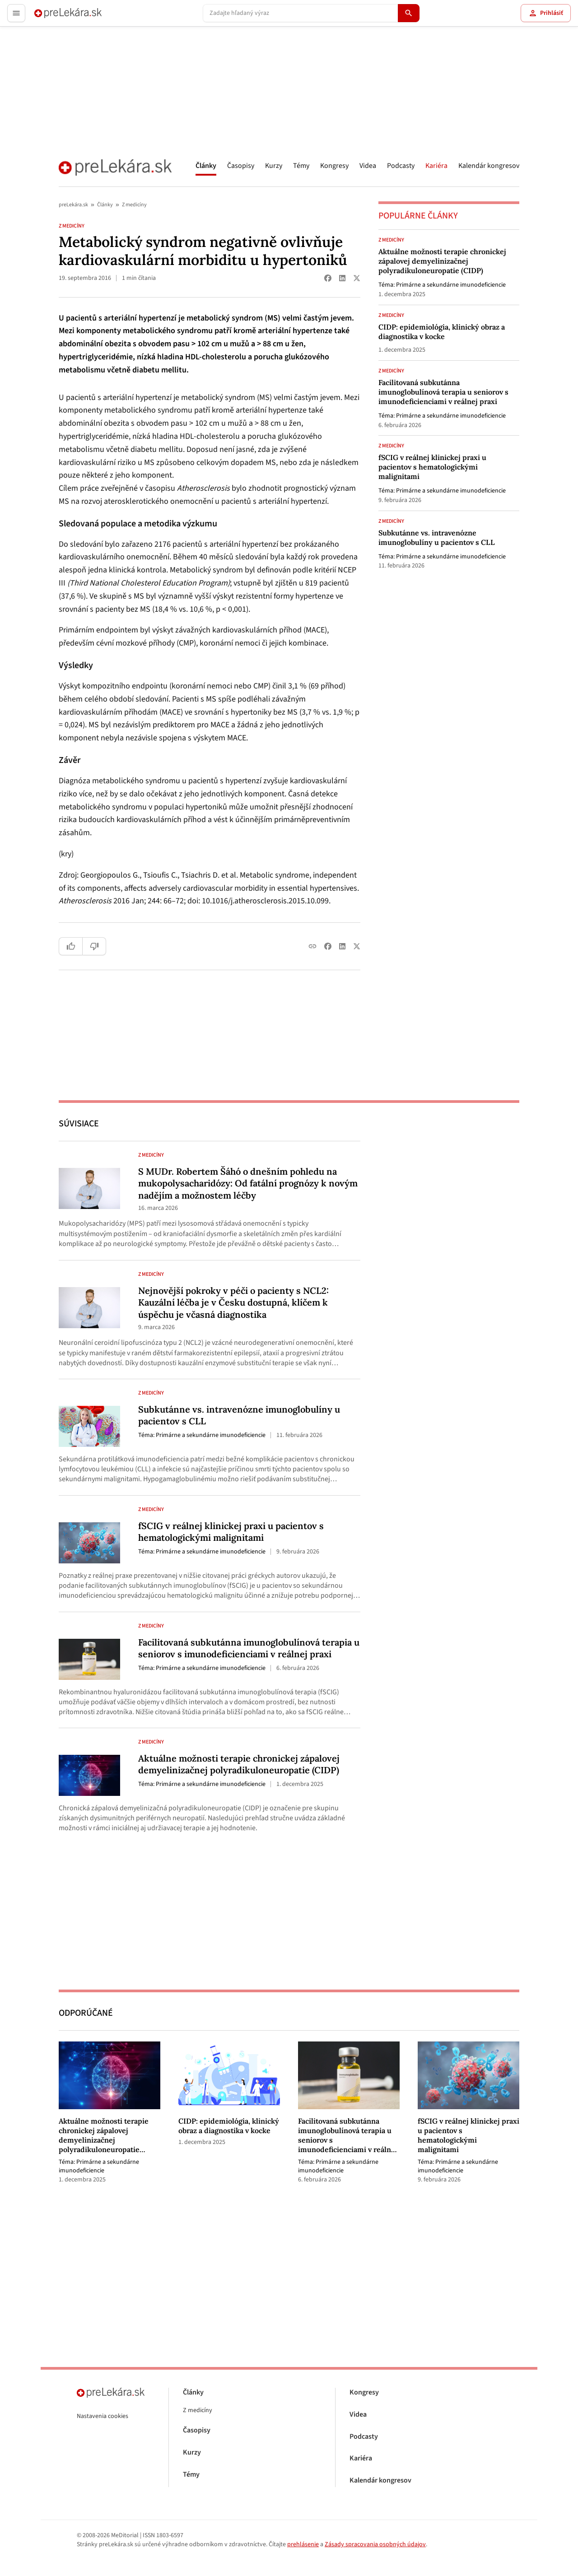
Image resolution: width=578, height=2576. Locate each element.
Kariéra (436, 166)
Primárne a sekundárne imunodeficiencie (451, 284)
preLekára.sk (73, 205)
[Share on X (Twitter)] (356, 278)
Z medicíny (134, 205)
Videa (367, 166)
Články (206, 166)
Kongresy (334, 166)
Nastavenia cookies (102, 2416)
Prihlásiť (545, 13)
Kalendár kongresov (488, 166)
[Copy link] (312, 946)
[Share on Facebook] (327, 278)
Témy (301, 166)
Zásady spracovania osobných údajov (375, 2544)
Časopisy (240, 166)
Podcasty (401, 166)
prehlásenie (303, 2544)
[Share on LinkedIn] (342, 278)
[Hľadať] (409, 13)
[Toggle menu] (16, 13)
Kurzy (273, 166)
